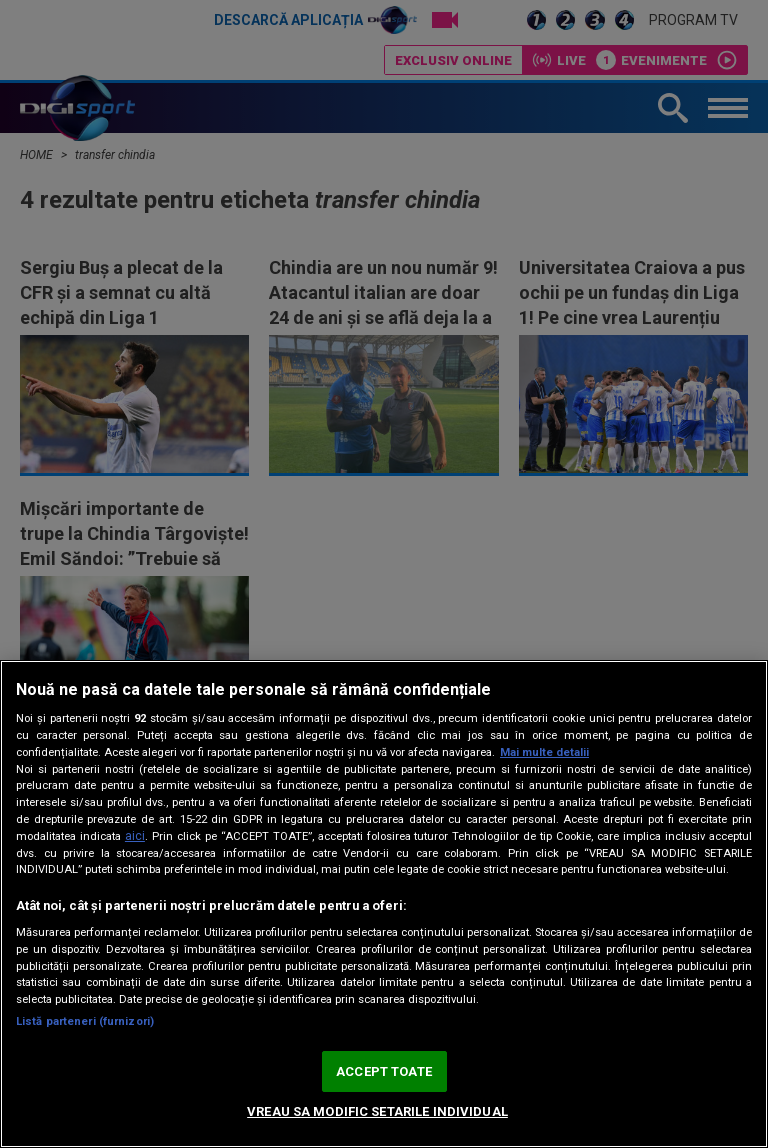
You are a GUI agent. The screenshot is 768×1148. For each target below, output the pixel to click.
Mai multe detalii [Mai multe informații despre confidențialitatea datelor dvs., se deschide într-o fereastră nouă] (544, 752)
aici (135, 836)
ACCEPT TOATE (384, 1071)
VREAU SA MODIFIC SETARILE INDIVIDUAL (377, 1111)
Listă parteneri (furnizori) (85, 1021)
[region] (384, 904)
